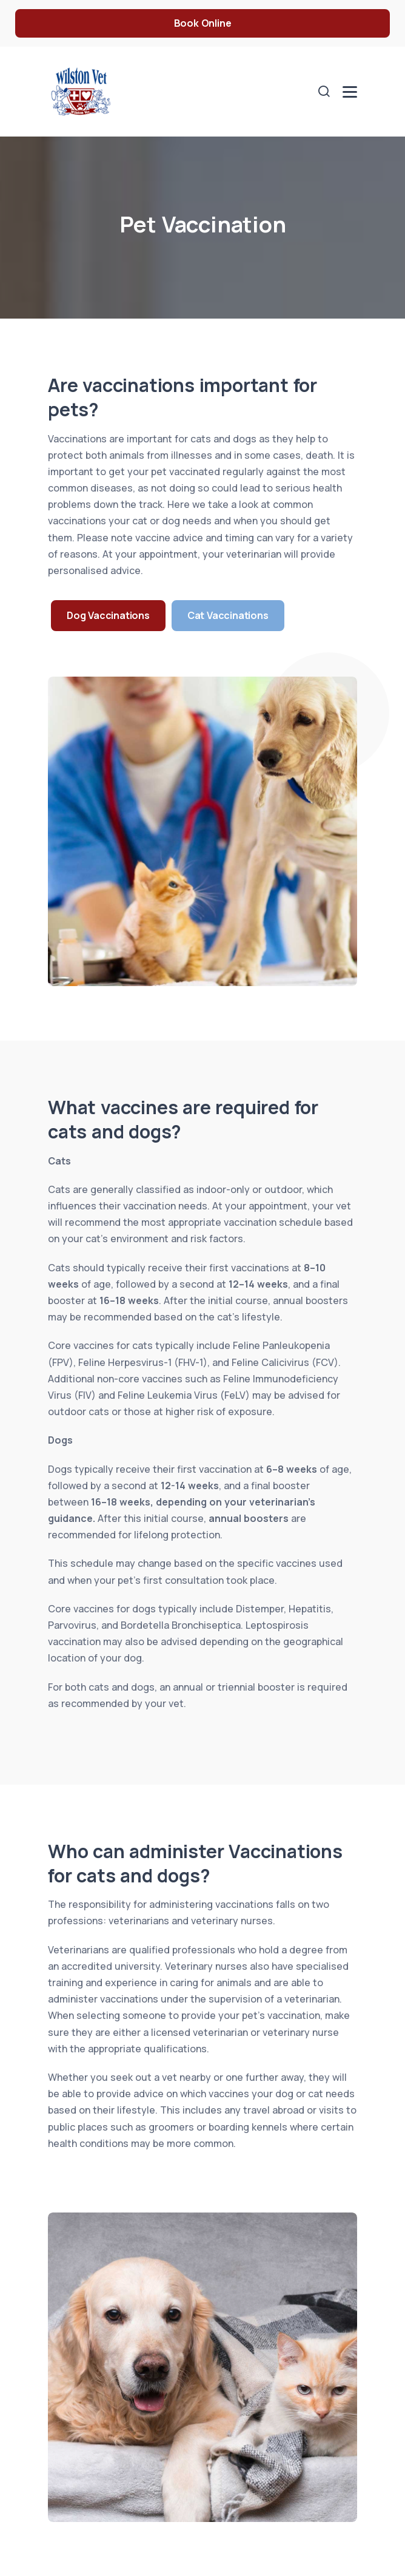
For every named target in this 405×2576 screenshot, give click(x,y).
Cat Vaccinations (228, 615)
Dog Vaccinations (108, 615)
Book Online (203, 23)
